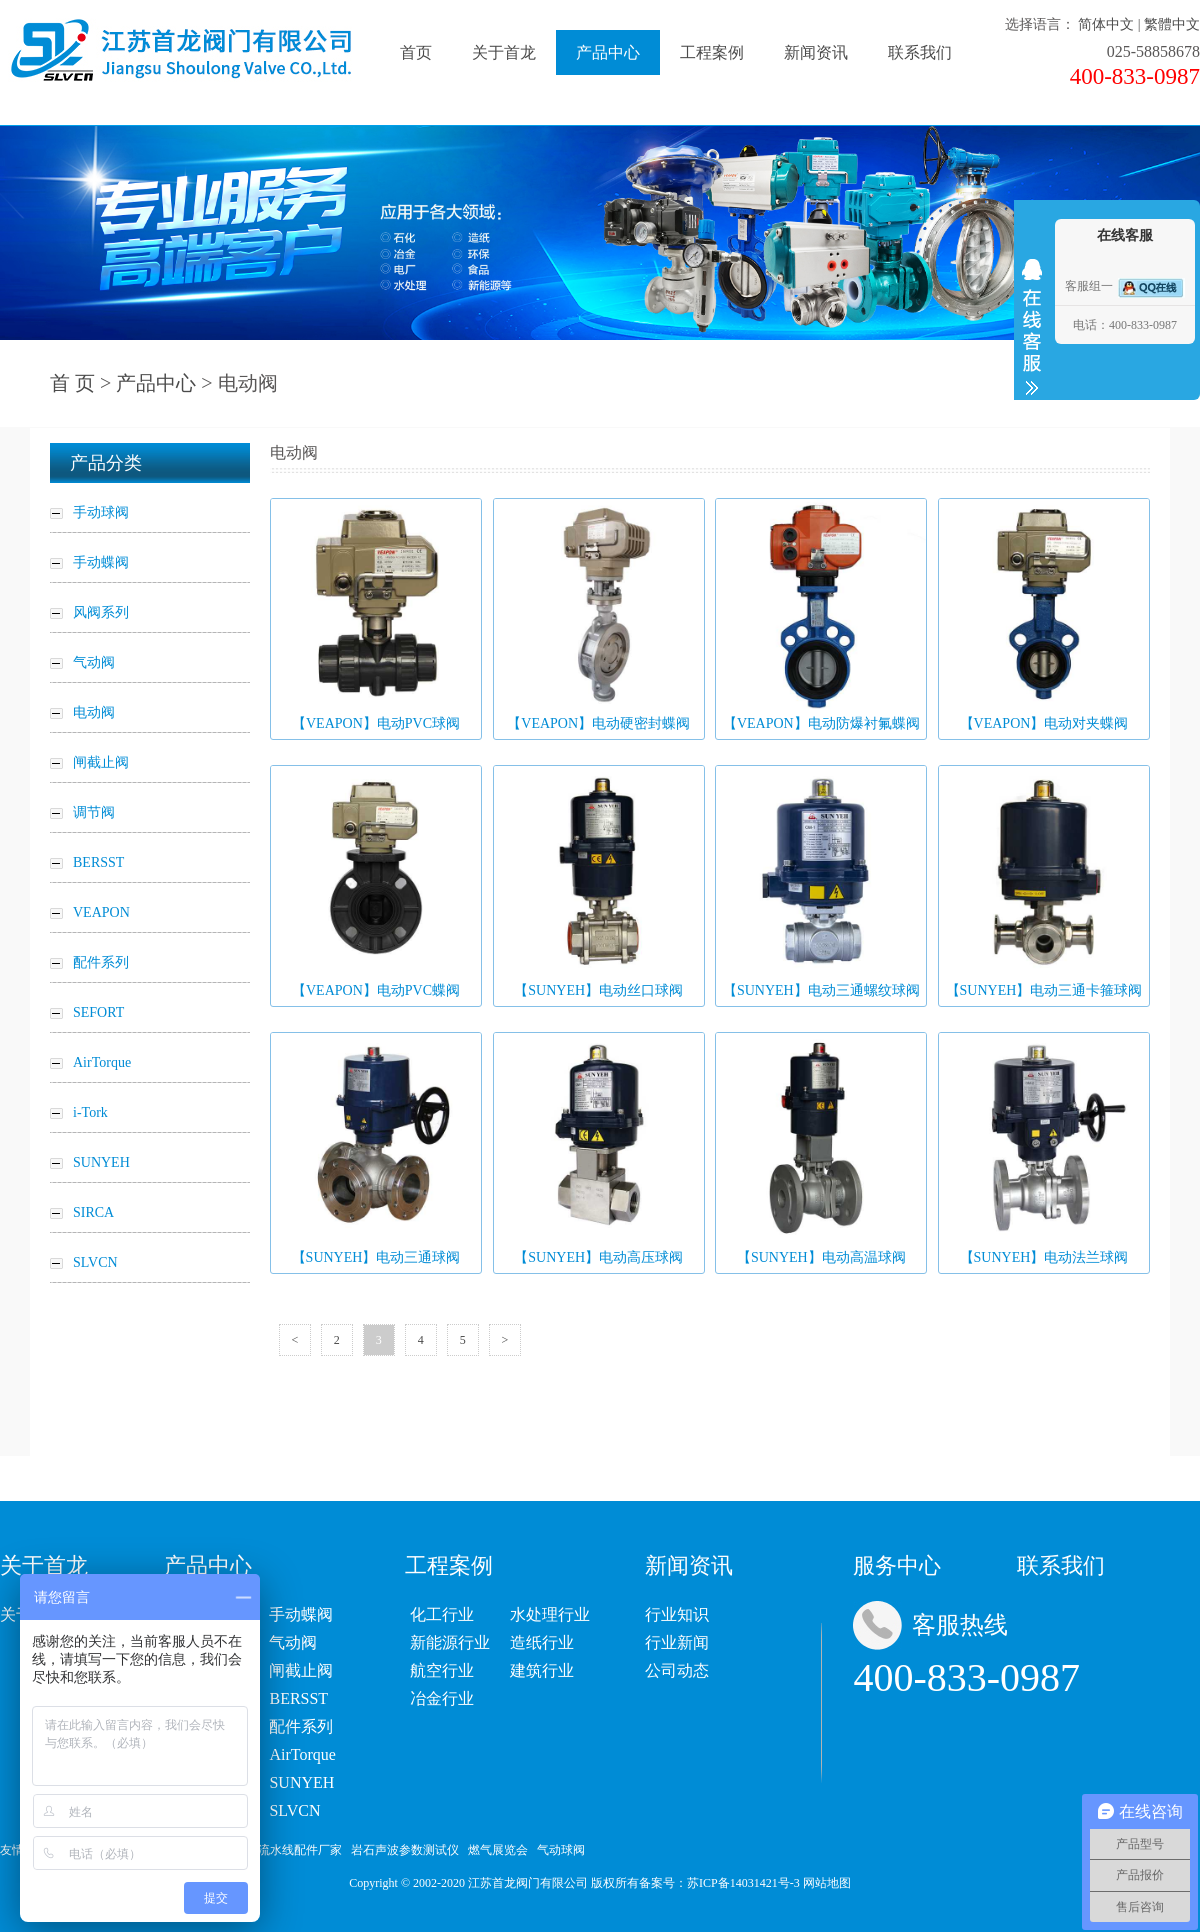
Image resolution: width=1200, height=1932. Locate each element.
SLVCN (294, 1810)
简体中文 (1106, 24)
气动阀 (293, 1642)
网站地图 (827, 1883)
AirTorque (302, 1754)
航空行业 (442, 1670)
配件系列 (301, 1726)
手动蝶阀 (301, 1614)
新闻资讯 (816, 52)
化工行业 (442, 1614)
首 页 (72, 383)
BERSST (298, 1698)
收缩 (1032, 327)
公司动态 (677, 1670)
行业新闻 (677, 1642)
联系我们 (920, 52)
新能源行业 (450, 1642)
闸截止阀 (301, 1670)
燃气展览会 (498, 1850)
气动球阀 (561, 1850)
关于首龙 (504, 52)
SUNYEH (301, 1782)
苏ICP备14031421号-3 (743, 1883)
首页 (416, 52)
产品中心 (608, 52)
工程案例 (712, 52)
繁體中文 (1172, 24)
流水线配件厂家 (300, 1850)
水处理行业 (550, 1614)
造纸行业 (542, 1642)
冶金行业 (442, 1698)
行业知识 (677, 1614)
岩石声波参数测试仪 (405, 1850)
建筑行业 (542, 1670)
